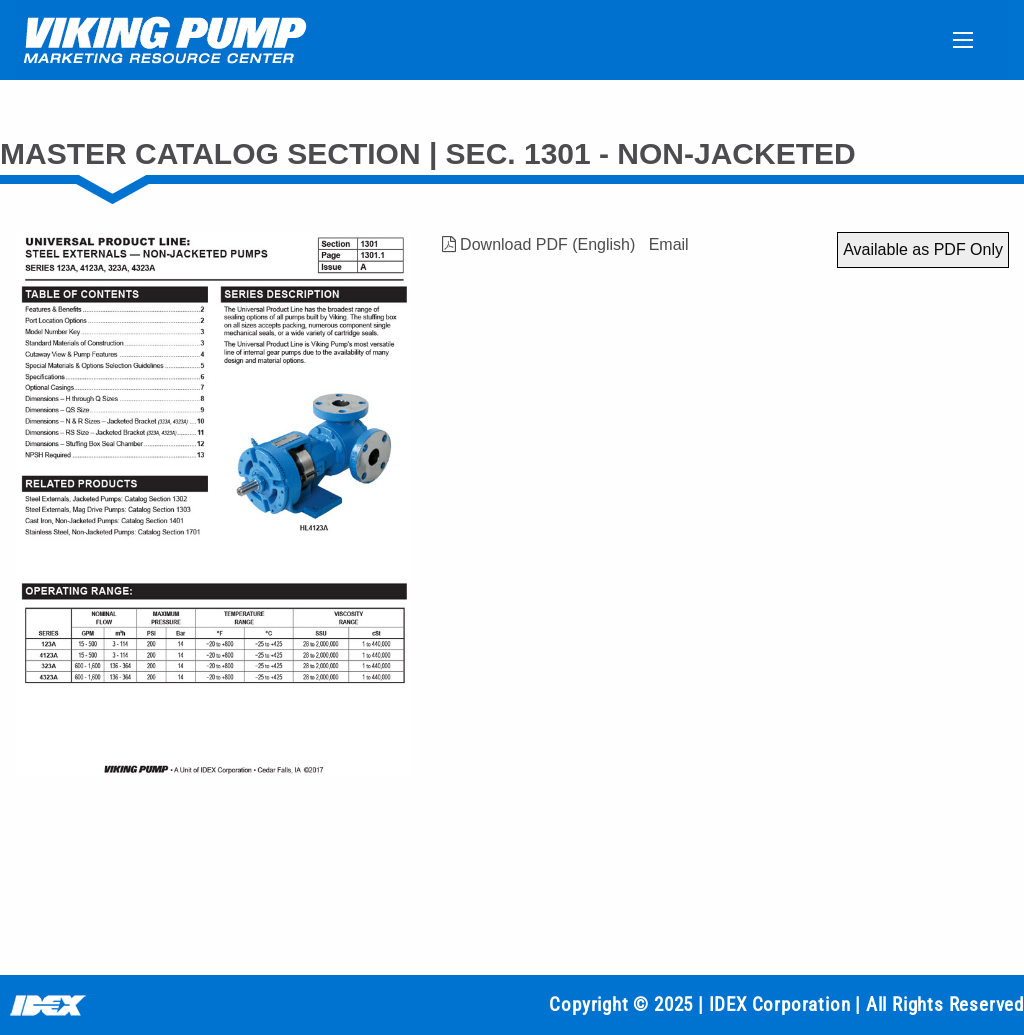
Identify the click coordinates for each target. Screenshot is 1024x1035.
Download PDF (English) (539, 244)
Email (669, 244)
